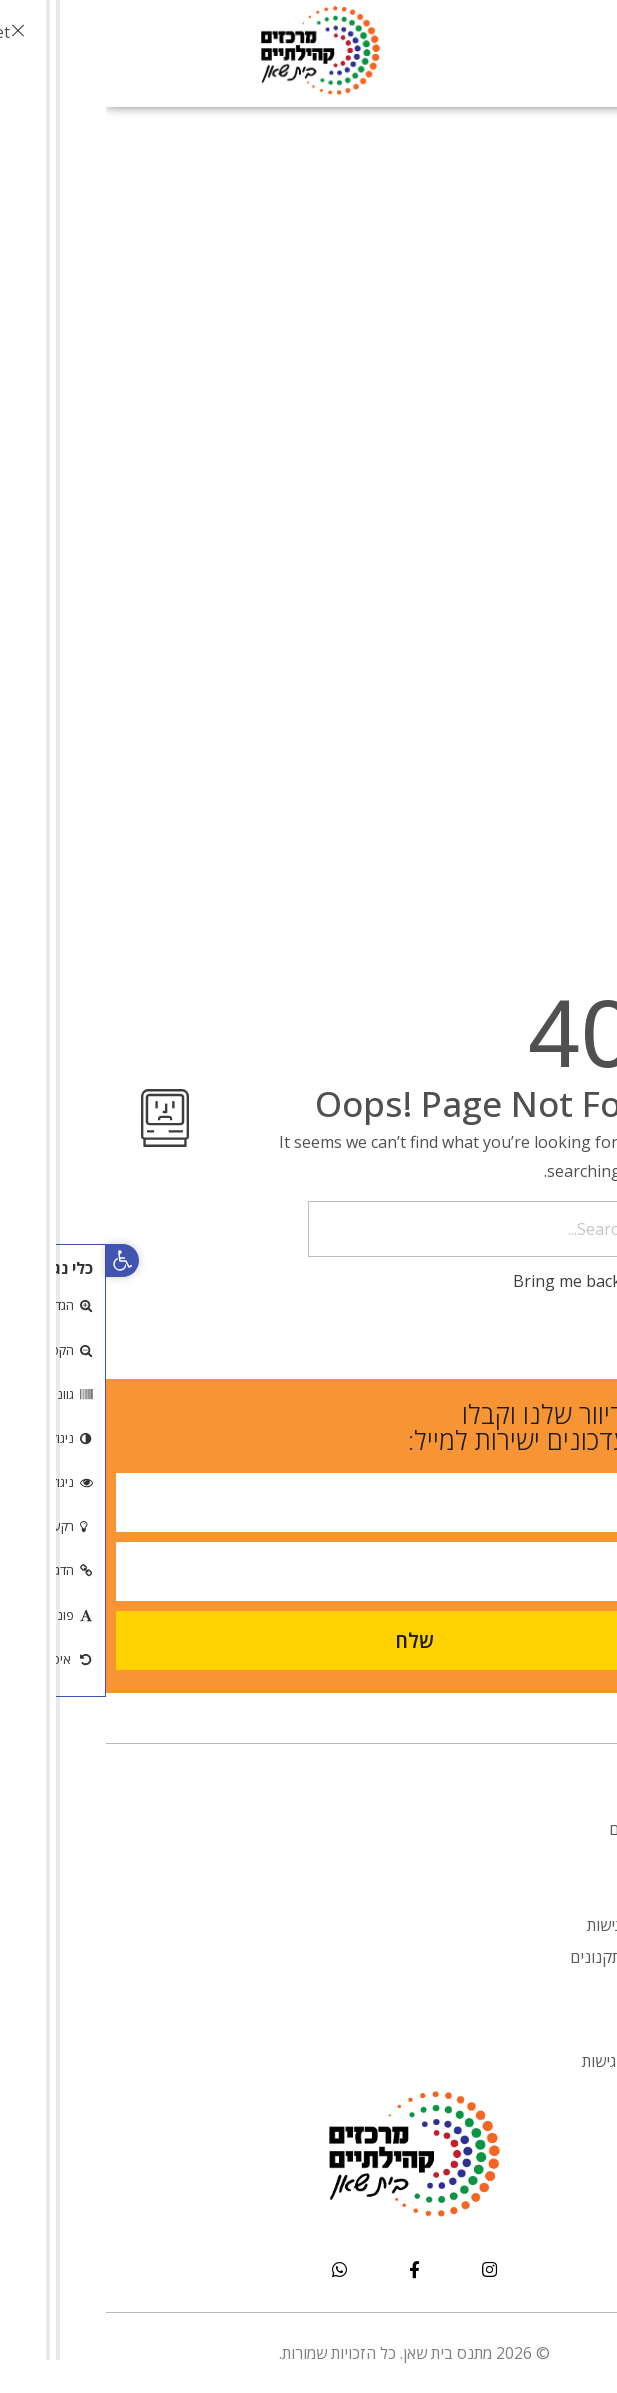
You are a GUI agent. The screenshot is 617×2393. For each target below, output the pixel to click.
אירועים (543, 1893)
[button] (16, 1260)
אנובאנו (542, 1861)
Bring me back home (494, 1281)
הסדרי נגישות (524, 1925)
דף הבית (540, 1765)
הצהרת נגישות (521, 2061)
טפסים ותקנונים (515, 1957)
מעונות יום (535, 1829)
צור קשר (540, 1989)
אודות (549, 1797)
